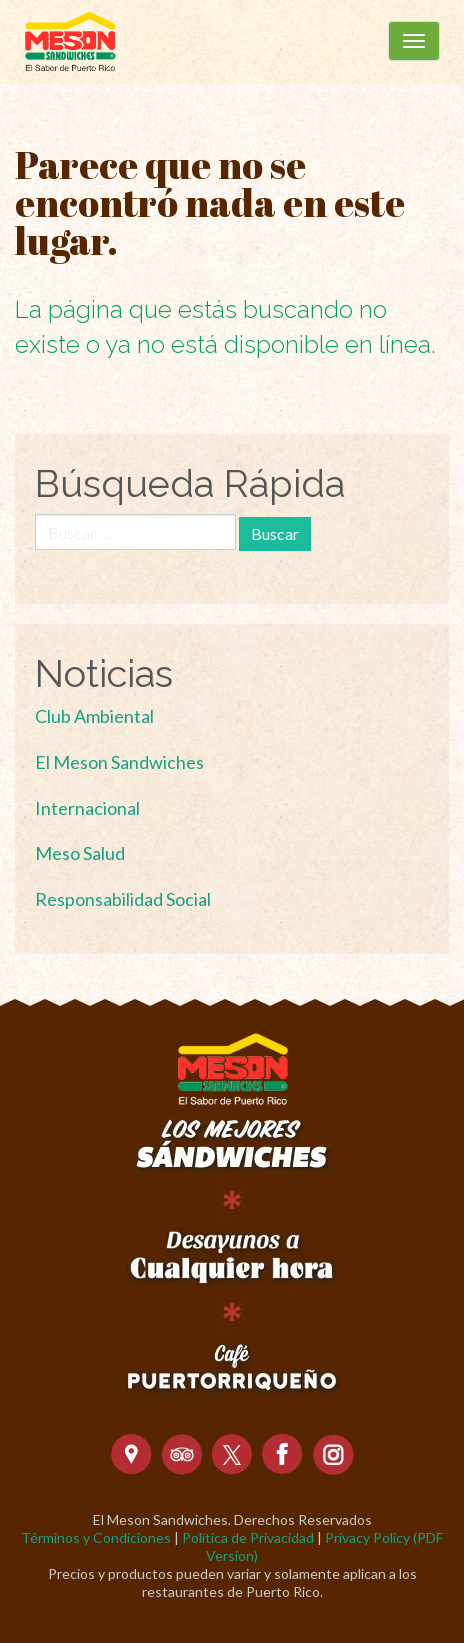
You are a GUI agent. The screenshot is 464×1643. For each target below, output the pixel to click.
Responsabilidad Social (123, 899)
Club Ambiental (94, 716)
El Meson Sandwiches (119, 762)
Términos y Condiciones (96, 1537)
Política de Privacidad (248, 1537)
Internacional (87, 808)
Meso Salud (80, 853)
